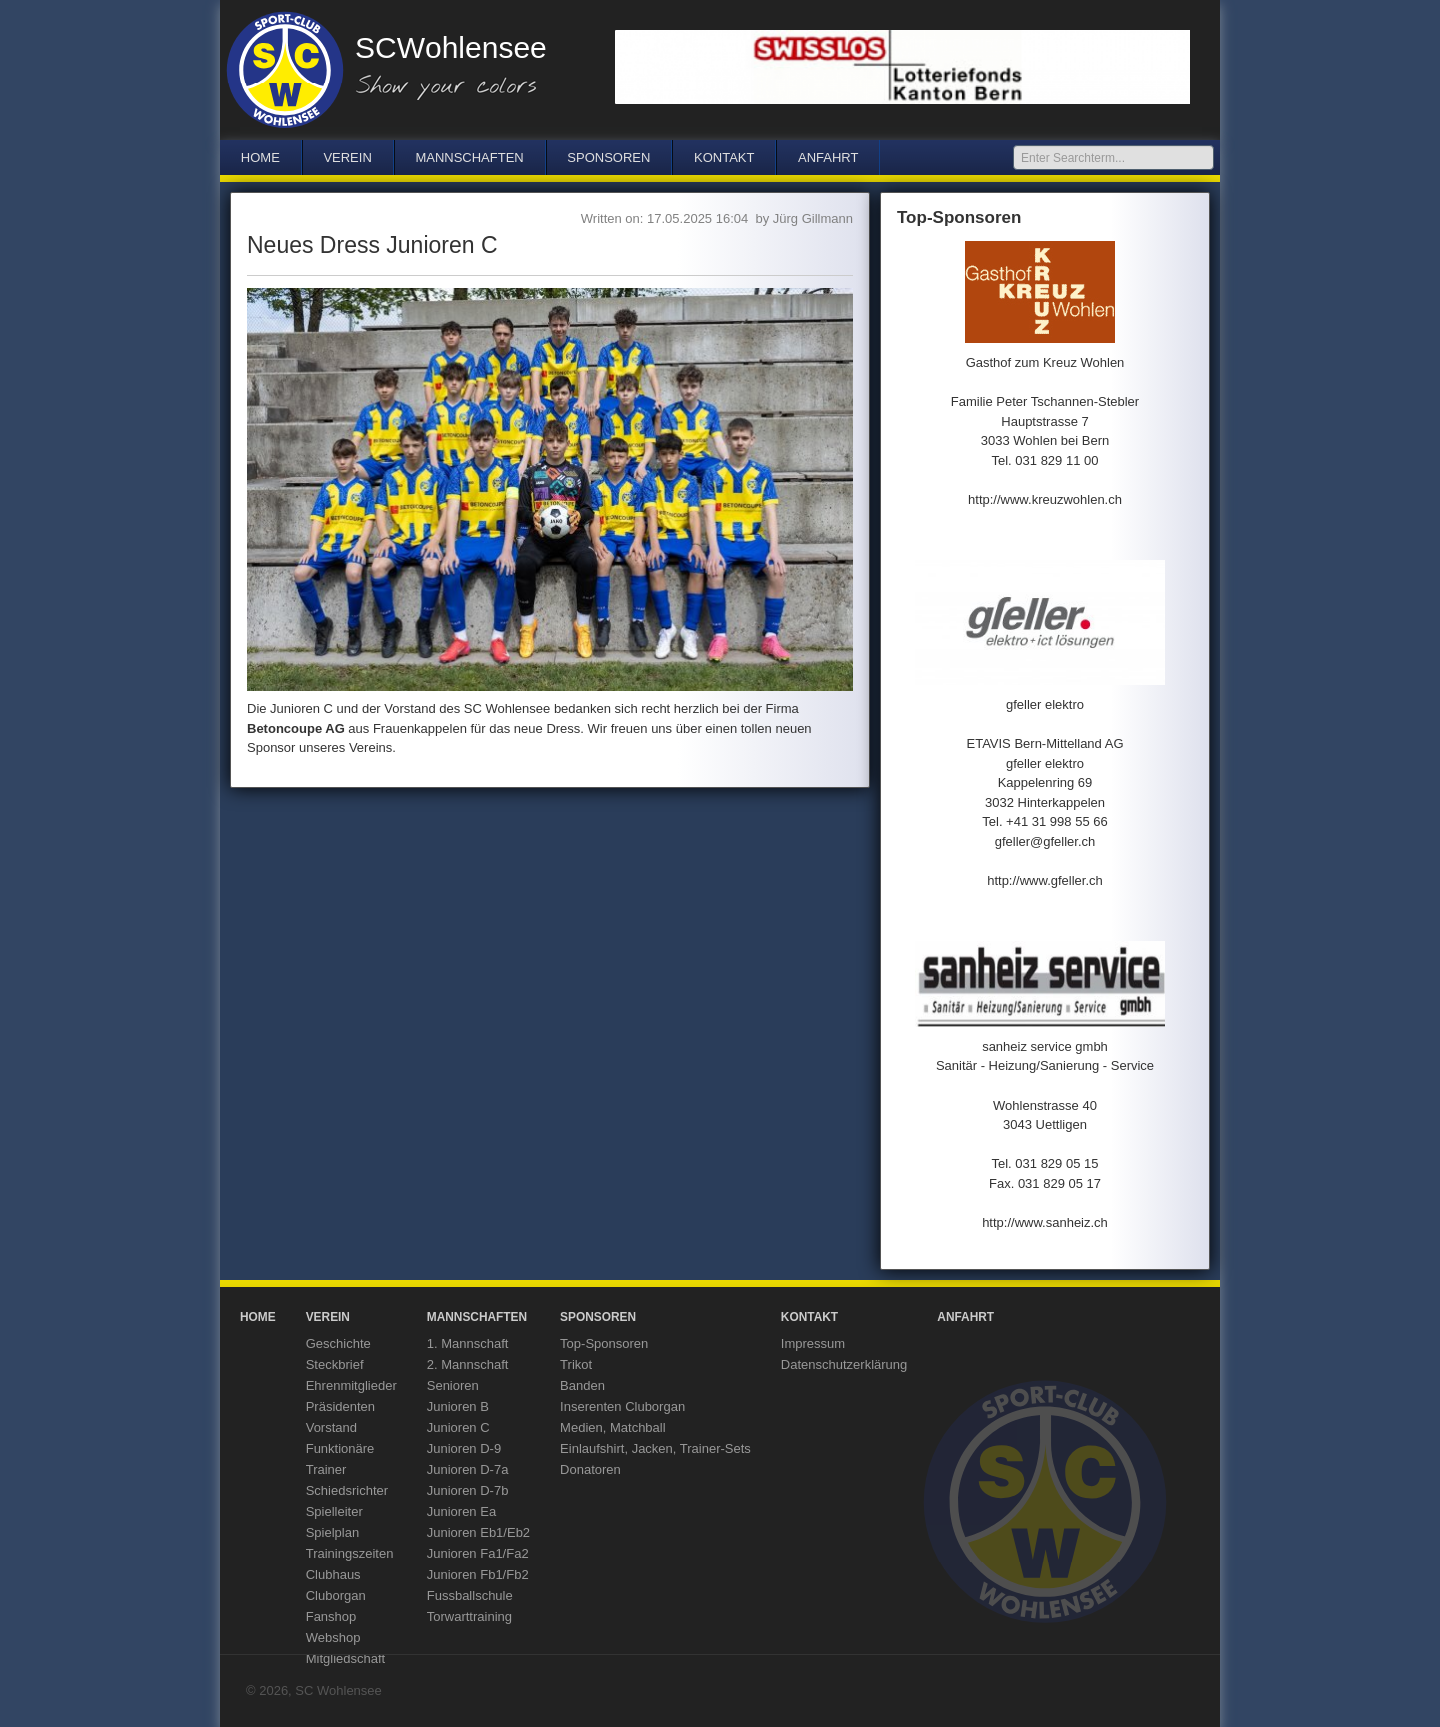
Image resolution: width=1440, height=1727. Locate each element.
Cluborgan (336, 1595)
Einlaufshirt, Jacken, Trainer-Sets (655, 1448)
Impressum (813, 1343)
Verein (347, 157)
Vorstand (331, 1427)
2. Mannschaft (468, 1364)
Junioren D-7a (468, 1469)
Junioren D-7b (468, 1490)
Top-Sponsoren (604, 1343)
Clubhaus (333, 1574)
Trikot (576, 1364)
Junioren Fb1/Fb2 (478, 1574)
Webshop (333, 1637)
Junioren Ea (461, 1511)
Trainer (326, 1469)
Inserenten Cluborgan (622, 1406)
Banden (582, 1385)
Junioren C (458, 1427)
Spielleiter (334, 1511)
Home (260, 157)
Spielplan (333, 1532)
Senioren (453, 1385)
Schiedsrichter (347, 1490)
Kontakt (724, 157)
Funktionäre (340, 1448)
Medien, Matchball (613, 1427)
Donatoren (590, 1469)
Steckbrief (335, 1364)
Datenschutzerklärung (844, 1364)
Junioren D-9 (464, 1448)
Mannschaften (469, 157)
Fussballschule (470, 1595)
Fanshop (331, 1616)
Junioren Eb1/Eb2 (478, 1532)
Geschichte (338, 1343)
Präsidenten (340, 1406)
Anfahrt (828, 157)
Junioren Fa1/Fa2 (478, 1553)
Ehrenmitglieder (351, 1385)
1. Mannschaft (468, 1343)
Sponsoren (608, 157)
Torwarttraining (469, 1616)
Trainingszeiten (350, 1553)
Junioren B (458, 1406)
